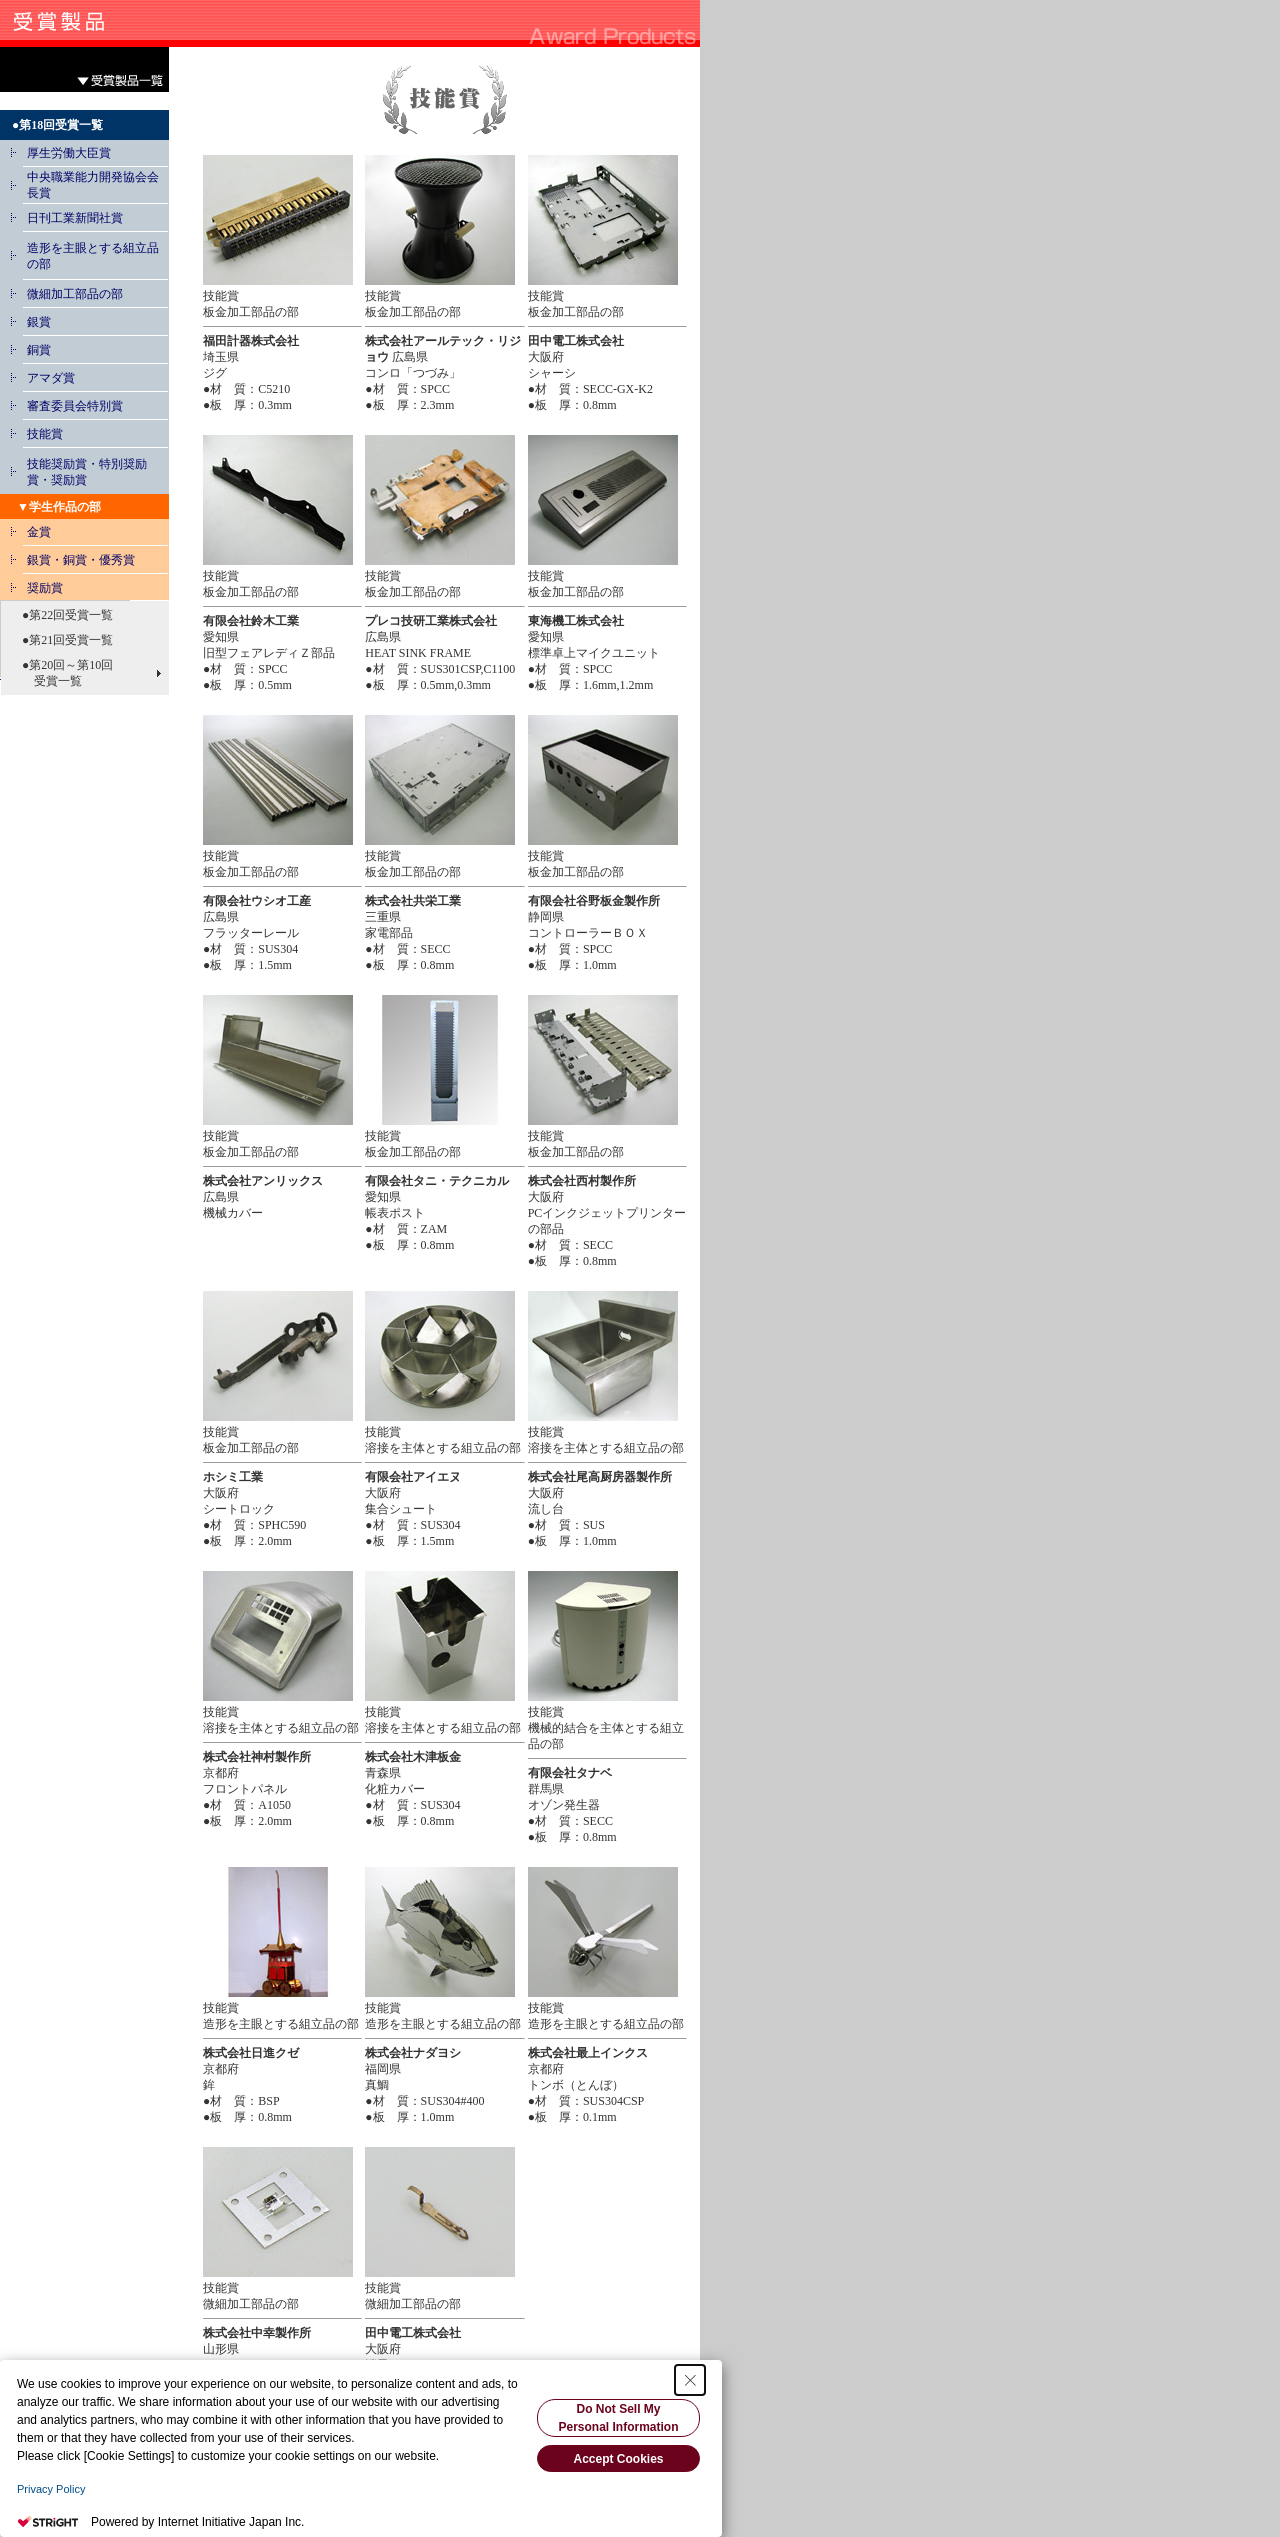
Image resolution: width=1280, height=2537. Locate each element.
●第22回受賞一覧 (61, 615)
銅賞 (39, 350)
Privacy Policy (51, 2489)
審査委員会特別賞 (75, 406)
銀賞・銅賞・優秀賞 (81, 560)
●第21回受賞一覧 (61, 640)
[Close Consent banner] (690, 2380)
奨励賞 (45, 588)
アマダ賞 (51, 378)
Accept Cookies (618, 2459)
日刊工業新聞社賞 (75, 218)
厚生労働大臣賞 (69, 153)
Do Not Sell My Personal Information (618, 2418)
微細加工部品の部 (75, 294)
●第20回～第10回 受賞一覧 (61, 673)
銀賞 (39, 322)
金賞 (39, 532)
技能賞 (45, 434)
